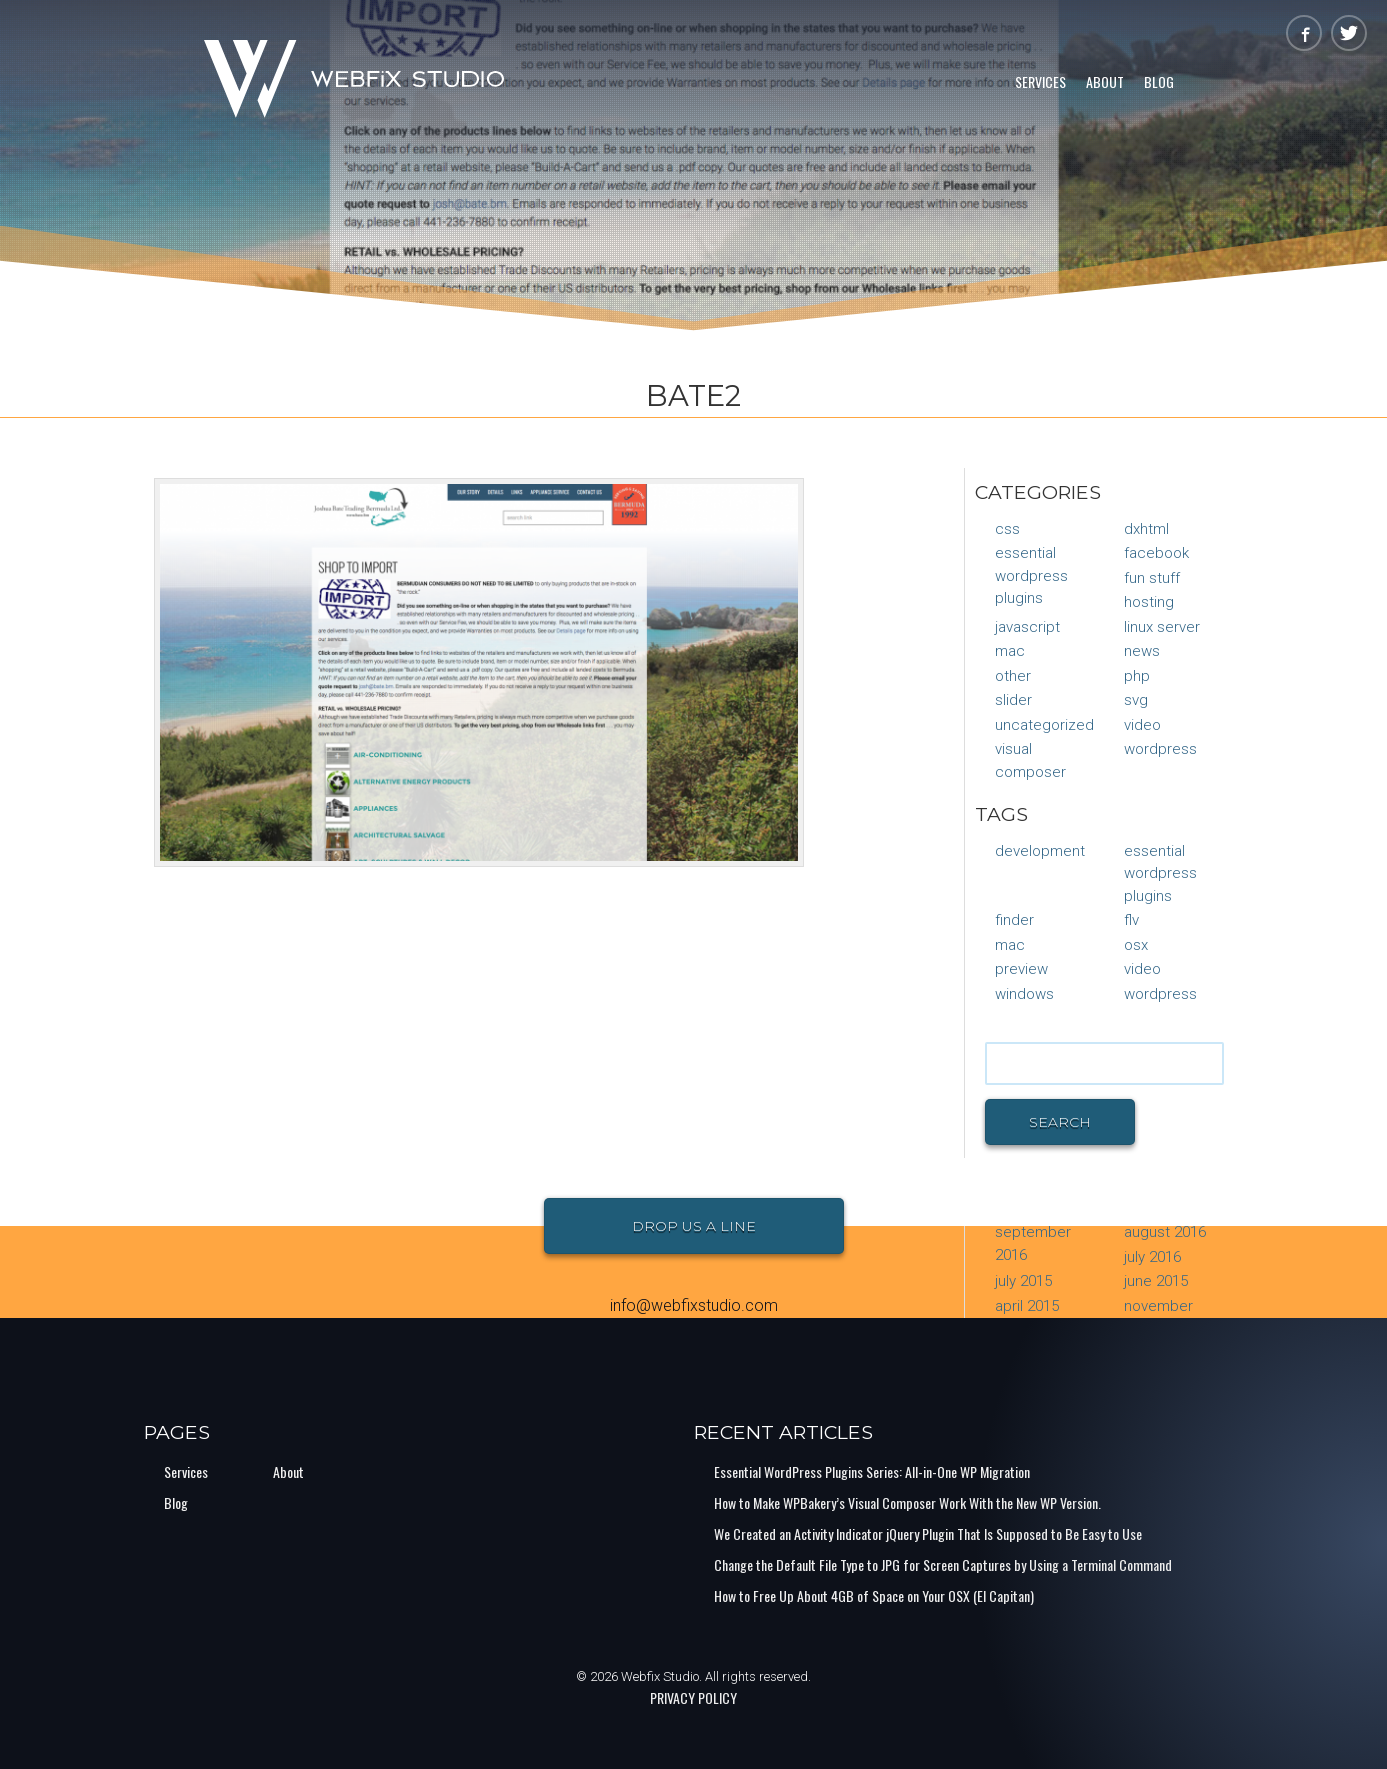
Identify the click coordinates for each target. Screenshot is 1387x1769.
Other (1013, 676)
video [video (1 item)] (1142, 969)
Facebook (1156, 553)
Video (1142, 725)
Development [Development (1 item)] (1040, 851)
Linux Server (1162, 627)
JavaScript (1027, 627)
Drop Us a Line (694, 1226)
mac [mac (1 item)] (1010, 945)
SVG (1136, 700)
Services (1040, 81)
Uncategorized (1044, 725)
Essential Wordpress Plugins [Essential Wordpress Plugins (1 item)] (1160, 873)
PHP (1137, 676)
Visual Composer (1030, 760)
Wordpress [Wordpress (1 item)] (1160, 994)
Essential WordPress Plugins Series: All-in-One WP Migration (872, 1471)
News (1142, 651)
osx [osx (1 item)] (1136, 945)
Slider (1013, 700)
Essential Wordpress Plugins (1031, 575)
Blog (1159, 81)
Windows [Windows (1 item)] (1024, 994)
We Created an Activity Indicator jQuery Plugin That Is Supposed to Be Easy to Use (928, 1533)
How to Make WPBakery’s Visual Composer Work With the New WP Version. (907, 1502)
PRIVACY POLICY (693, 1697)
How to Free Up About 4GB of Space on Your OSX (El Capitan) (874, 1595)
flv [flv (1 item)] (1131, 920)
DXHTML (1146, 529)
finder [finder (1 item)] (1014, 920)
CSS (1007, 529)
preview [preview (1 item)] (1021, 969)
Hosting (1149, 602)
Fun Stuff (1152, 578)
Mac (1010, 651)
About (1105, 81)
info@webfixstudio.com (694, 1305)
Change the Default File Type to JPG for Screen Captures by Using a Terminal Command (943, 1564)
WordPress (1160, 749)
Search (1060, 1122)
